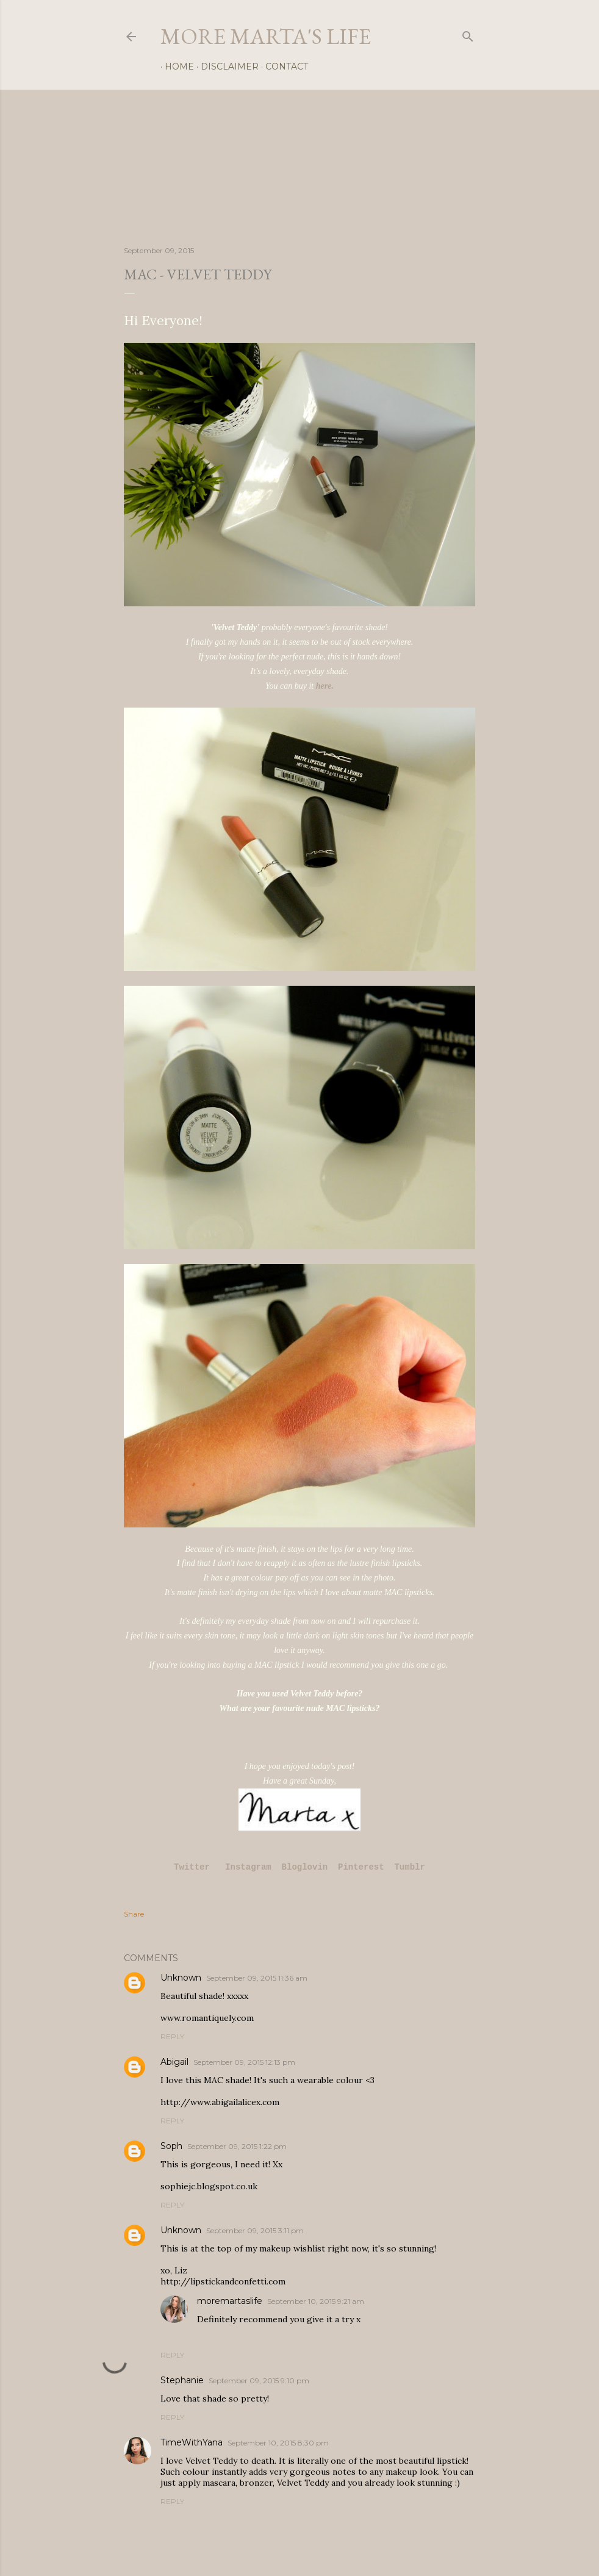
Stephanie (182, 2380)
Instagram (248, 1867)
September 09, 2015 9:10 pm (259, 2380)
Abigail (174, 2061)
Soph (171, 2145)
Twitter (194, 1867)
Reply (172, 2036)
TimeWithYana (191, 2442)
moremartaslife (229, 2300)
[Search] (468, 34)
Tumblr (409, 1867)
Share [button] (134, 1913)
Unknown (180, 1977)
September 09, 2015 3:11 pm (255, 2230)
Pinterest (361, 1867)
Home (175, 66)
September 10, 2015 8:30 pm (278, 2442)
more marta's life (265, 36)
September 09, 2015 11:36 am (256, 1977)
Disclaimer (225, 66)
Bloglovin (305, 1867)
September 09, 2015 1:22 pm (237, 2146)
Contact (282, 66)
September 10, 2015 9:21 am (315, 2301)
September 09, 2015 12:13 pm (244, 2062)
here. (325, 686)
